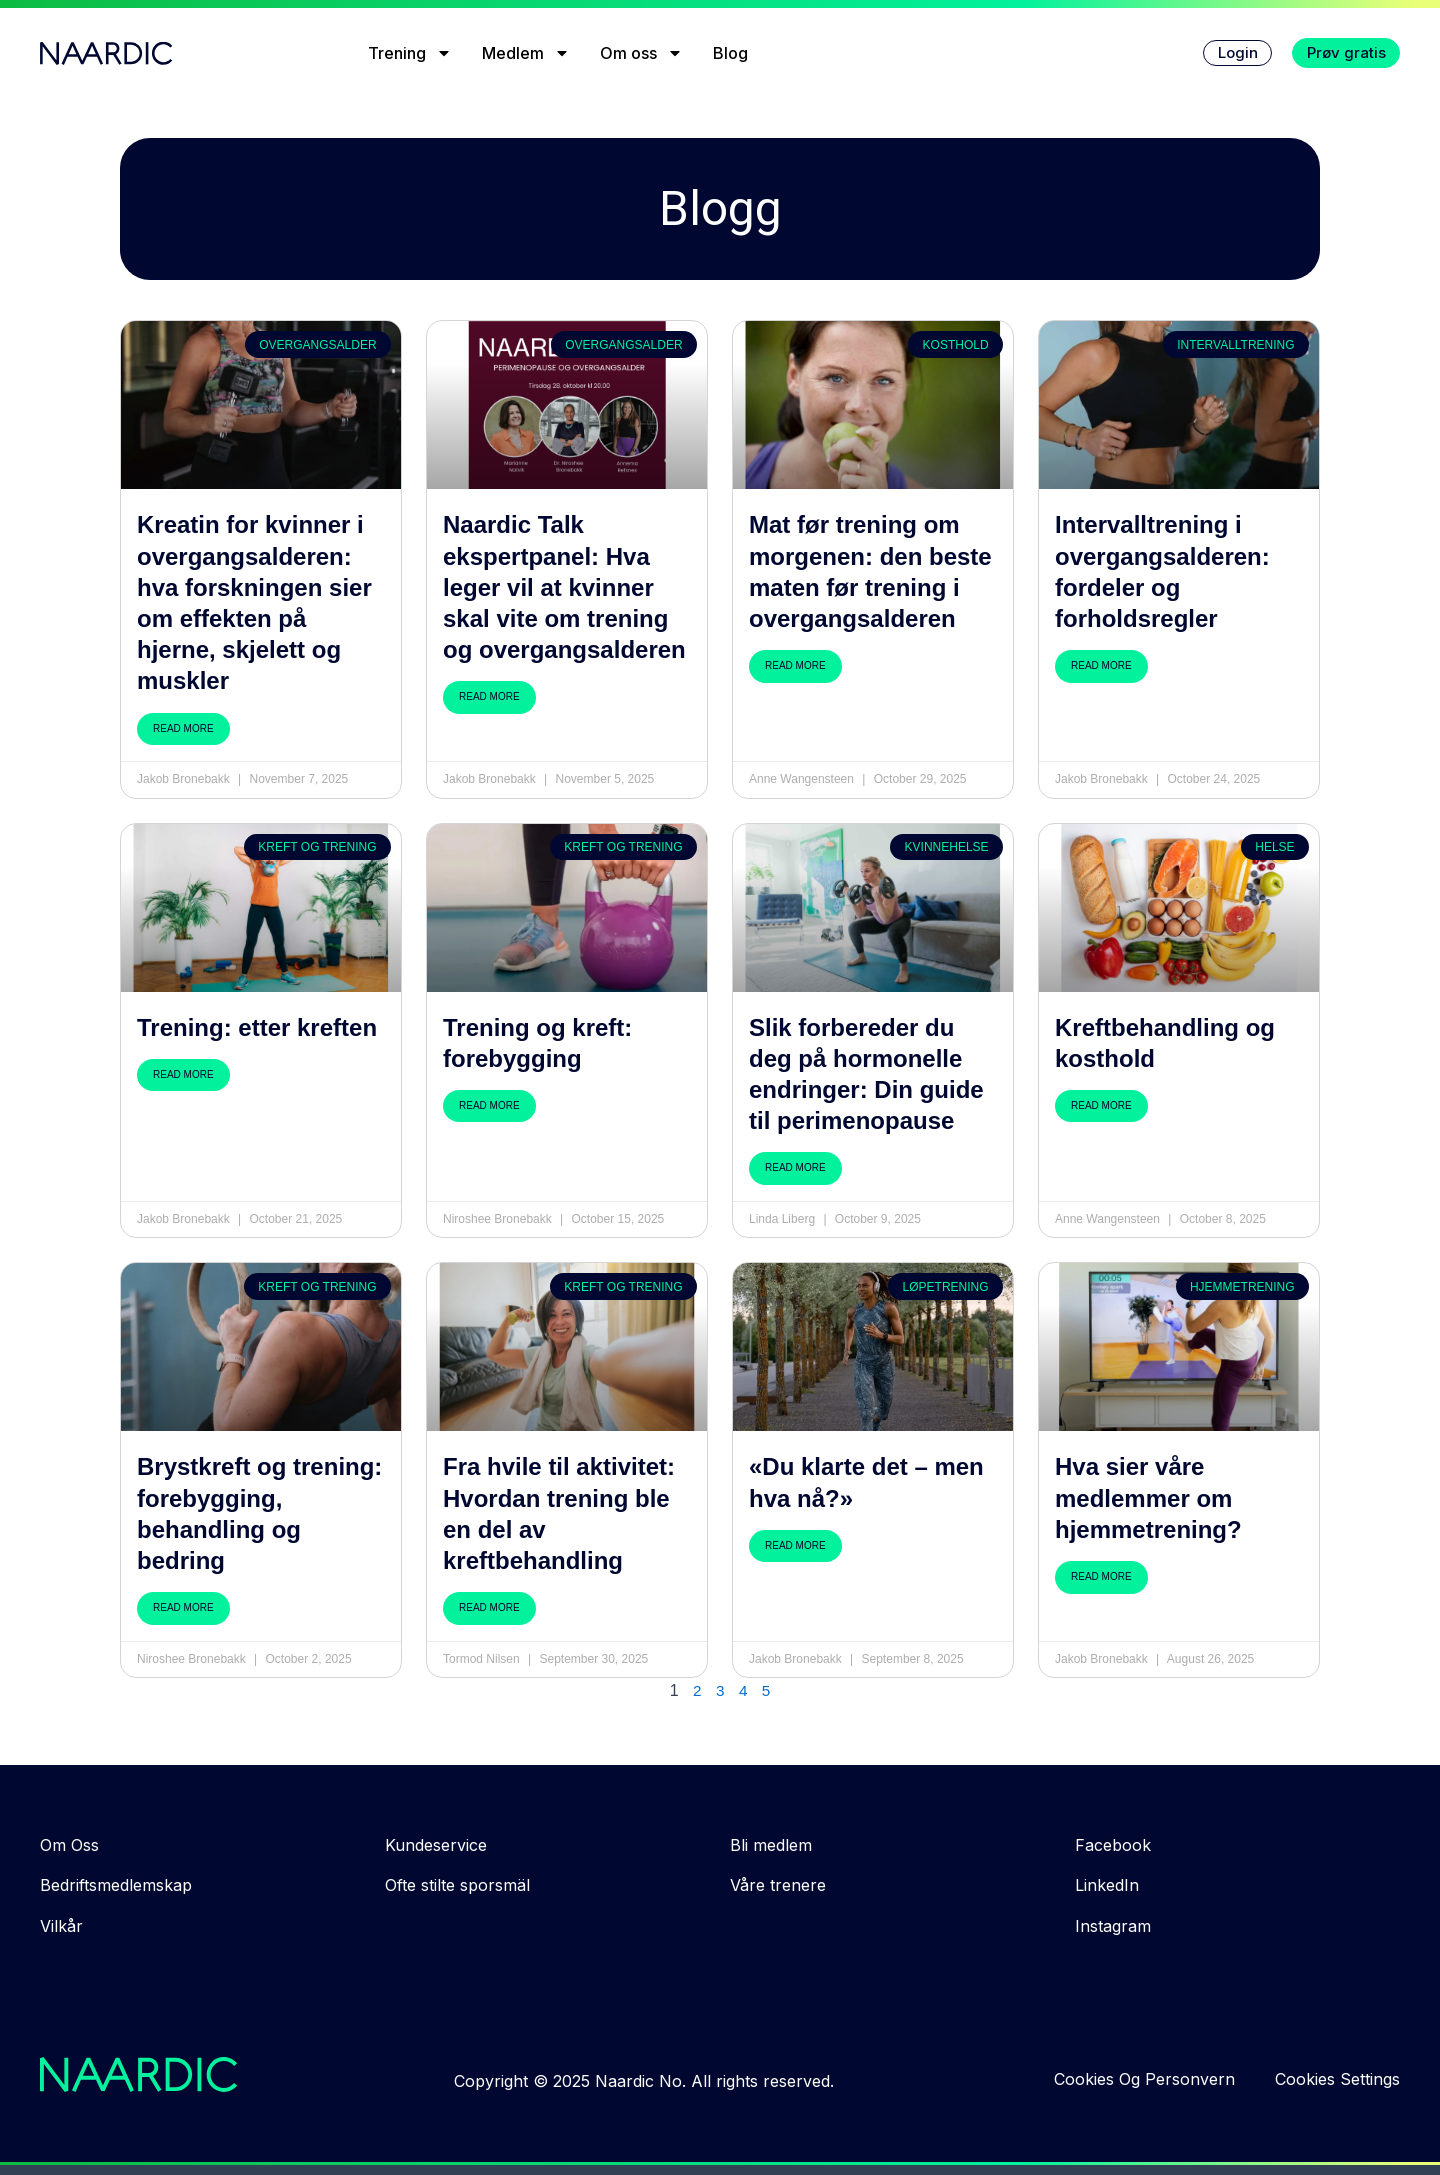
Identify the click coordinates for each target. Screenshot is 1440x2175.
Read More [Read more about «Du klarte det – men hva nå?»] (795, 1545)
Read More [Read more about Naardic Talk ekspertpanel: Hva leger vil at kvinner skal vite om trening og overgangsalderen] (489, 696)
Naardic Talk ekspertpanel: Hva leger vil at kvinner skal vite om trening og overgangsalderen (564, 587)
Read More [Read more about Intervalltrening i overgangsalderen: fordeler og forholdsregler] (1101, 665)
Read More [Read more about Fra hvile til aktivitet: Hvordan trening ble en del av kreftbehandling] (489, 1607)
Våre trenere (778, 1885)
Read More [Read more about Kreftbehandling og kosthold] (1101, 1105)
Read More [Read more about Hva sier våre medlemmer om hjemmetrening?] (1101, 1576)
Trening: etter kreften (257, 1027)
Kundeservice (436, 1845)
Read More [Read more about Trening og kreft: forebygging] (489, 1105)
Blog (717, 53)
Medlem (513, 53)
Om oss (628, 53)
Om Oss (69, 1845)
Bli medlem (771, 1845)
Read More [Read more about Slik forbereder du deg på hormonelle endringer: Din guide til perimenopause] (795, 1167)
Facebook (1113, 1845)
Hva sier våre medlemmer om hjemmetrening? (1148, 1497)
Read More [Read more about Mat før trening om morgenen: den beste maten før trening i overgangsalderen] (795, 665)
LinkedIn (1107, 1885)
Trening (397, 53)
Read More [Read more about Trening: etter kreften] (183, 1074)
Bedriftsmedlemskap (116, 1885)
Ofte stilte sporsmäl (457, 1885)
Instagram (1113, 1926)
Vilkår (61, 1926)
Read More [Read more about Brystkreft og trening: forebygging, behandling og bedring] (183, 1607)
